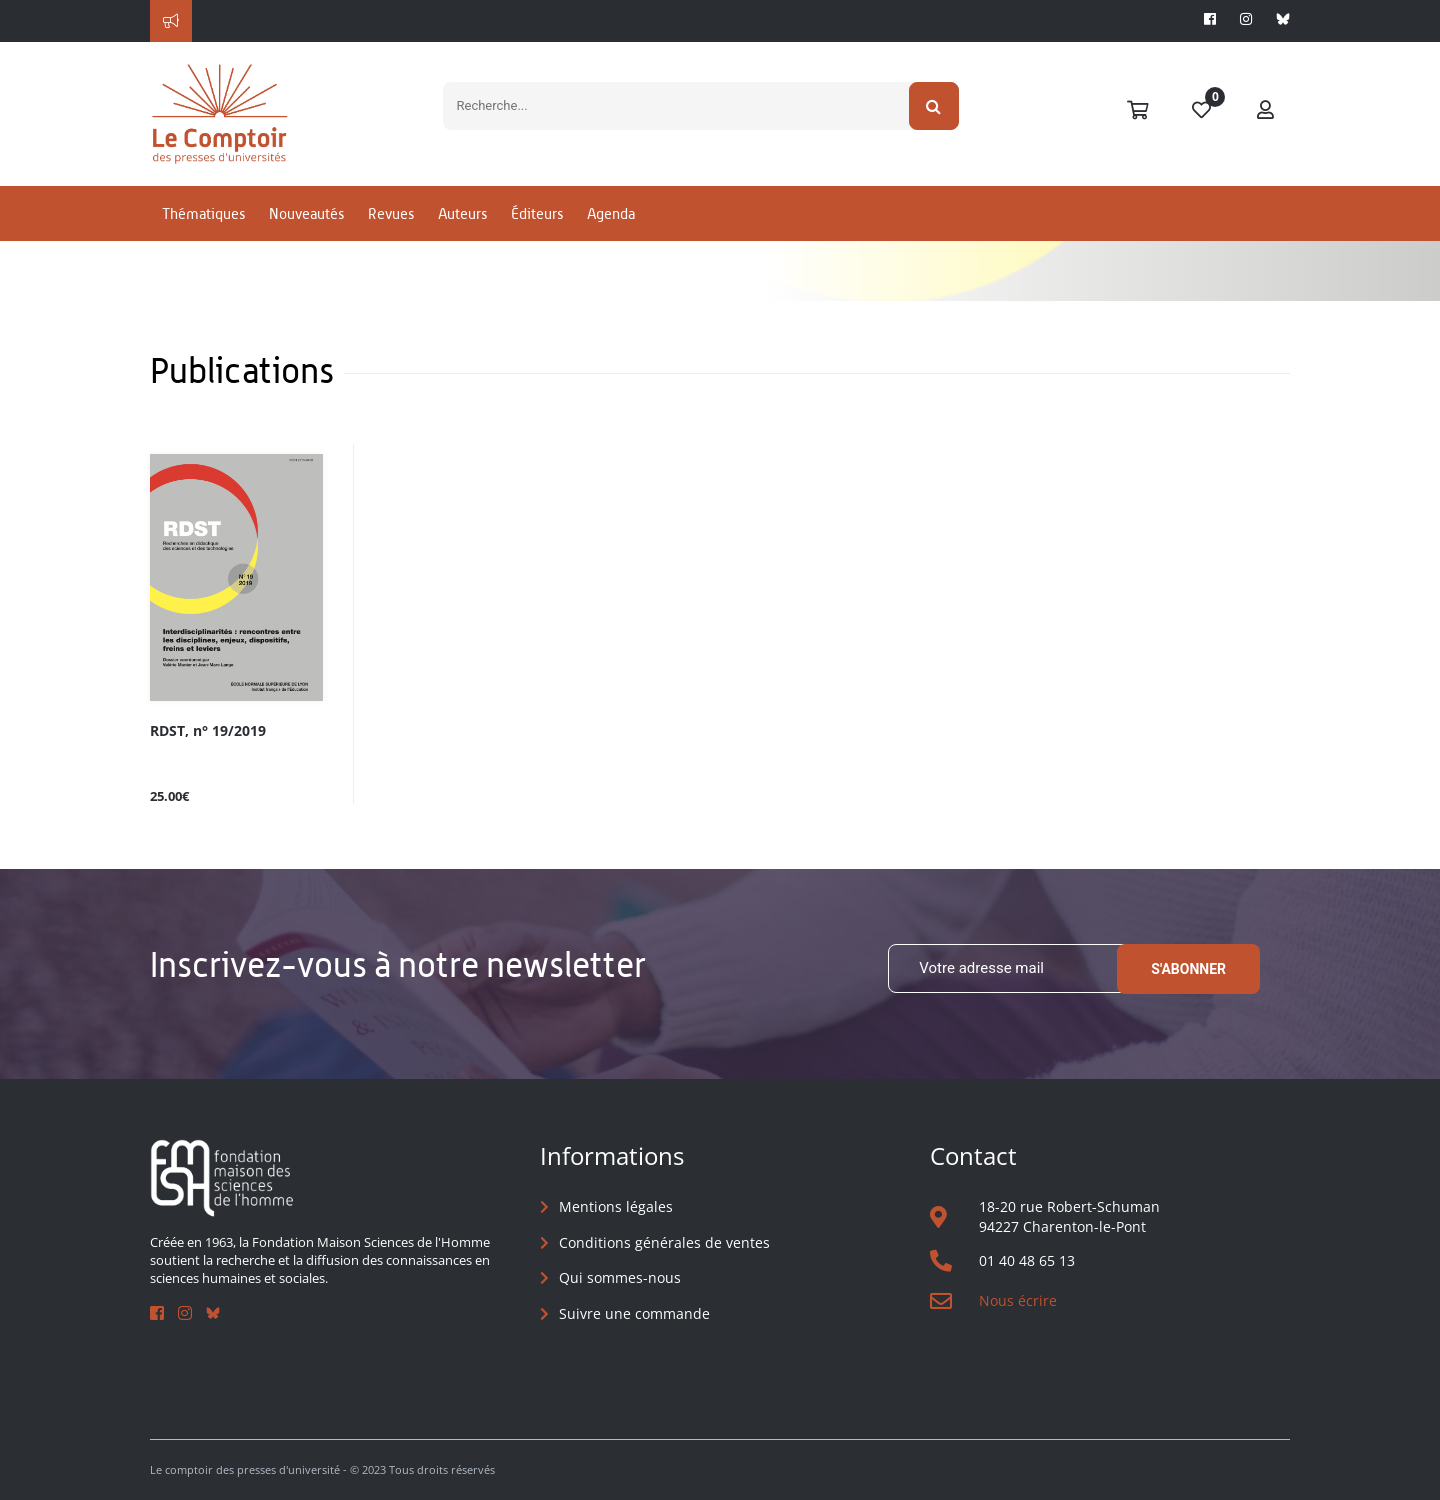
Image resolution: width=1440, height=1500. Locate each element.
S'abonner (1188, 969)
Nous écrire (1018, 1300)
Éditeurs (537, 213)
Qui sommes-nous (620, 1277)
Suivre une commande (634, 1313)
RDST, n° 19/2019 (208, 731)
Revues (391, 213)
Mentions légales (616, 1206)
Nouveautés (306, 213)
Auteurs (462, 213)
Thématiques (203, 213)
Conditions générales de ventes (664, 1242)
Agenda (611, 213)
